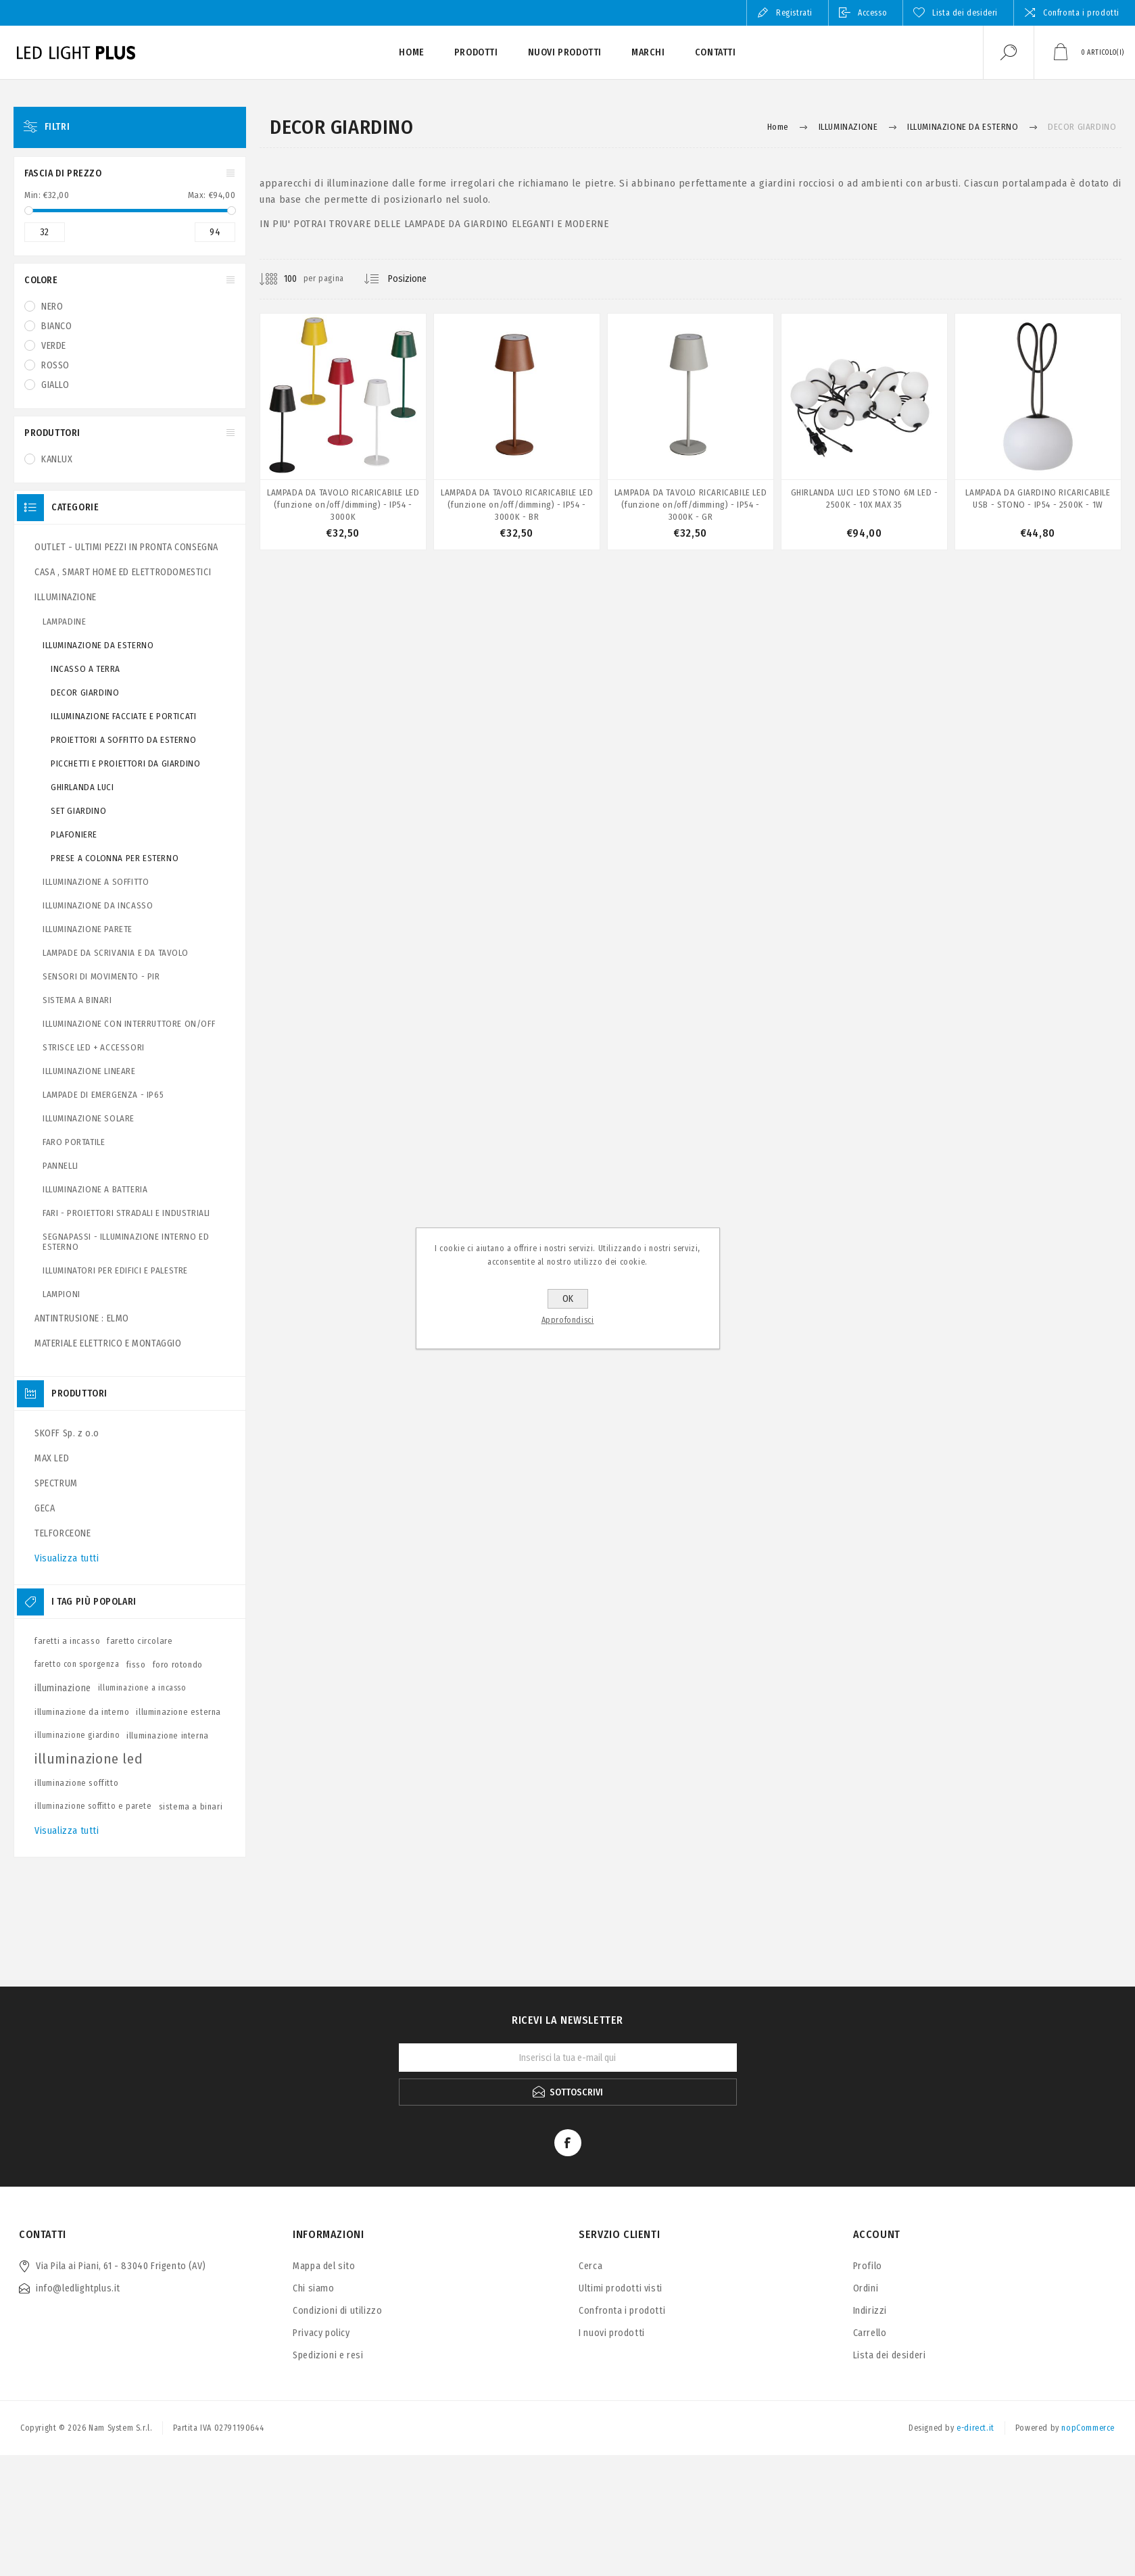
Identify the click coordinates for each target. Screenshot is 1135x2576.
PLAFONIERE (74, 834)
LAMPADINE (64, 621)
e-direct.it (975, 2428)
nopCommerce (1088, 2428)
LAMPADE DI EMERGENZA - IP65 (103, 1095)
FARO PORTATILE (74, 1142)
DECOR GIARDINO (85, 692)
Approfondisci (567, 1320)
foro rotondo (178, 1664)
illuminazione (62, 1688)
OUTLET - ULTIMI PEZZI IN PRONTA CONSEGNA (126, 547)
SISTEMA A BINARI (77, 1000)
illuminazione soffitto (76, 1783)
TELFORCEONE (62, 1533)
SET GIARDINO (78, 811)
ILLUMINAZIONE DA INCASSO (98, 905)
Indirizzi (870, 2310)
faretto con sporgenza (77, 1664)
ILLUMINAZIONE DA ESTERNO (98, 645)
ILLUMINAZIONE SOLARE (89, 1118)
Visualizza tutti (66, 1558)
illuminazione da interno (81, 1712)
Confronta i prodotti (1081, 13)
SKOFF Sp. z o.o (66, 1433)
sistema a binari (191, 1806)
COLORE (41, 280)
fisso (136, 1664)
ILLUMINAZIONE (65, 597)
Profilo (867, 2266)
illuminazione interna (167, 1735)
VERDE (53, 345)
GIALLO (55, 385)
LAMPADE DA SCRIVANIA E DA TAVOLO (115, 953)
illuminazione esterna (178, 1712)
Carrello (870, 2333)
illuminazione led (88, 1759)
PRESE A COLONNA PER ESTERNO (114, 858)
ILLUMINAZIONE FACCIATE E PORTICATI (123, 716)
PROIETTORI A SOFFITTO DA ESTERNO (123, 740)
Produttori (52, 433)
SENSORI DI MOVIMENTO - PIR (101, 976)
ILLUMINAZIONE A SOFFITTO (96, 882)
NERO (52, 306)
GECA (44, 1508)
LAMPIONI (61, 1294)
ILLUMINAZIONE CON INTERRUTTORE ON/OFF (129, 1024)
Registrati (794, 13)
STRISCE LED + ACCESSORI (94, 1047)
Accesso (872, 13)
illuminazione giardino (77, 1735)
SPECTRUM (56, 1483)
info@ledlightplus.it (78, 2288)
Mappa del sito (324, 2266)
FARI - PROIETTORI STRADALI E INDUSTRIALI (126, 1213)
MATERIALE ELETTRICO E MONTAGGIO (108, 1343)
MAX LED (51, 1458)
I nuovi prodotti (612, 2333)
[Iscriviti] (568, 2057)
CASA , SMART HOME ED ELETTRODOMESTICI (122, 572)
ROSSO (55, 365)
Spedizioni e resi (328, 2355)
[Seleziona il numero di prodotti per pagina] (280, 279)
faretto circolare (139, 1641)
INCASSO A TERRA (85, 669)
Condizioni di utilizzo (337, 2310)
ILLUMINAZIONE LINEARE (89, 1071)
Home (778, 127)
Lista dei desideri (889, 2355)
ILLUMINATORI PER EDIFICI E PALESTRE (115, 1270)
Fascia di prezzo (63, 173)
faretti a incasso (67, 1641)
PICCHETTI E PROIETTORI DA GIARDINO (125, 763)
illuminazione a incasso (142, 1688)
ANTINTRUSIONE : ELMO (81, 1318)
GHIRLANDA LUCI (82, 787)
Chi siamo (313, 2288)
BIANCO (56, 326)
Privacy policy (321, 2333)
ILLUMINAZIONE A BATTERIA (95, 1189)
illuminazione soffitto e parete (93, 1806)
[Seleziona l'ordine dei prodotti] (417, 279)
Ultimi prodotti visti (620, 2288)
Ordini (866, 2288)
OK (567, 1299)
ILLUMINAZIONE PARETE (87, 929)
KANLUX (57, 459)
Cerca (590, 2266)
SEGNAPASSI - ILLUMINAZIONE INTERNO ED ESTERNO (126, 1242)
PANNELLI (60, 1166)
